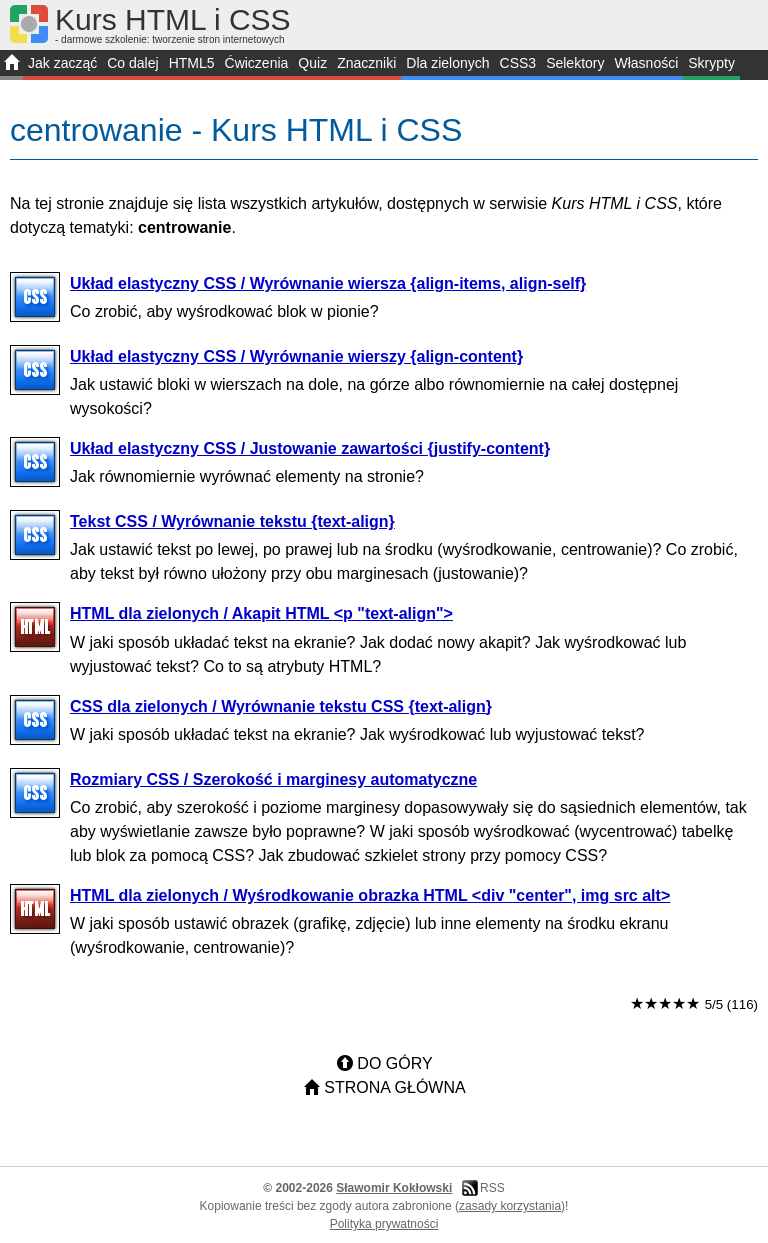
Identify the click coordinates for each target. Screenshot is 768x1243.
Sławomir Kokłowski (394, 1188)
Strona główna (394, 1087)
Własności (646, 63)
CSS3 (518, 63)
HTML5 (192, 63)
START (11, 65)
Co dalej (132, 63)
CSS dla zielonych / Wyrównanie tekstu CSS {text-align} (281, 706)
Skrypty (711, 63)
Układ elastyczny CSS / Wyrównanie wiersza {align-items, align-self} (328, 283)
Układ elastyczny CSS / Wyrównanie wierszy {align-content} (296, 356)
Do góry (394, 1063)
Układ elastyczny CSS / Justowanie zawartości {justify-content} (310, 448)
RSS (492, 1188)
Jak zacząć (62, 63)
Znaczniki (366, 63)
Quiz (312, 63)
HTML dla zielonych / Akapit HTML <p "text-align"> (261, 613)
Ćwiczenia (257, 63)
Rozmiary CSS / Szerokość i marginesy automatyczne (273, 779)
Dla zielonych (447, 63)
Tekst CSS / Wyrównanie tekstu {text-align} (232, 521)
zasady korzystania (510, 1206)
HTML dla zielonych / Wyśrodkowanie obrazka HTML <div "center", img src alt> (370, 895)
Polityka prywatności (384, 1224)
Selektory (575, 63)
